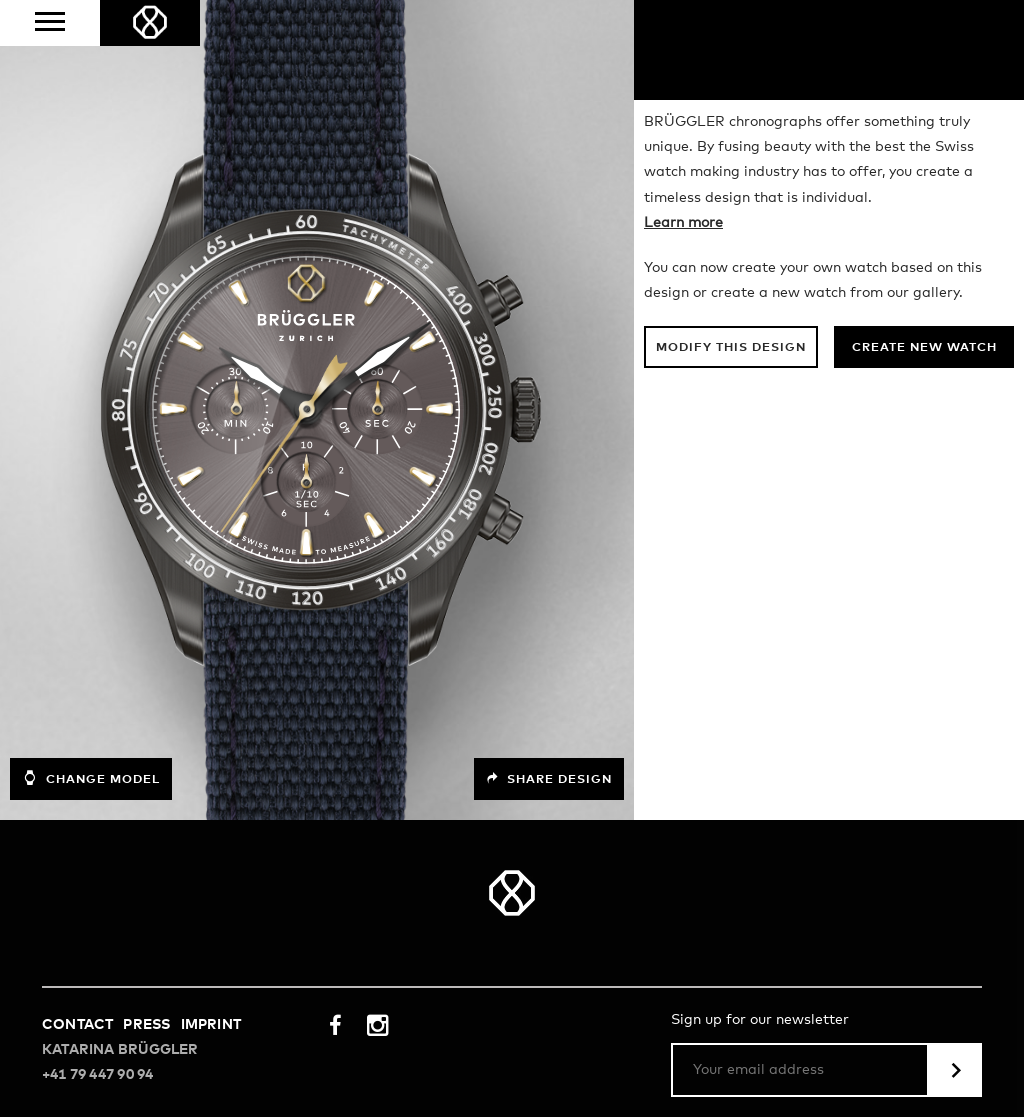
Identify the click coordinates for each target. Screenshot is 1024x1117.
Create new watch (924, 348)
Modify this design (731, 348)
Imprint (211, 1025)
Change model (91, 778)
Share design (549, 779)
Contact (77, 1025)
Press (146, 1025)
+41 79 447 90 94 (97, 1075)
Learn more (683, 223)
